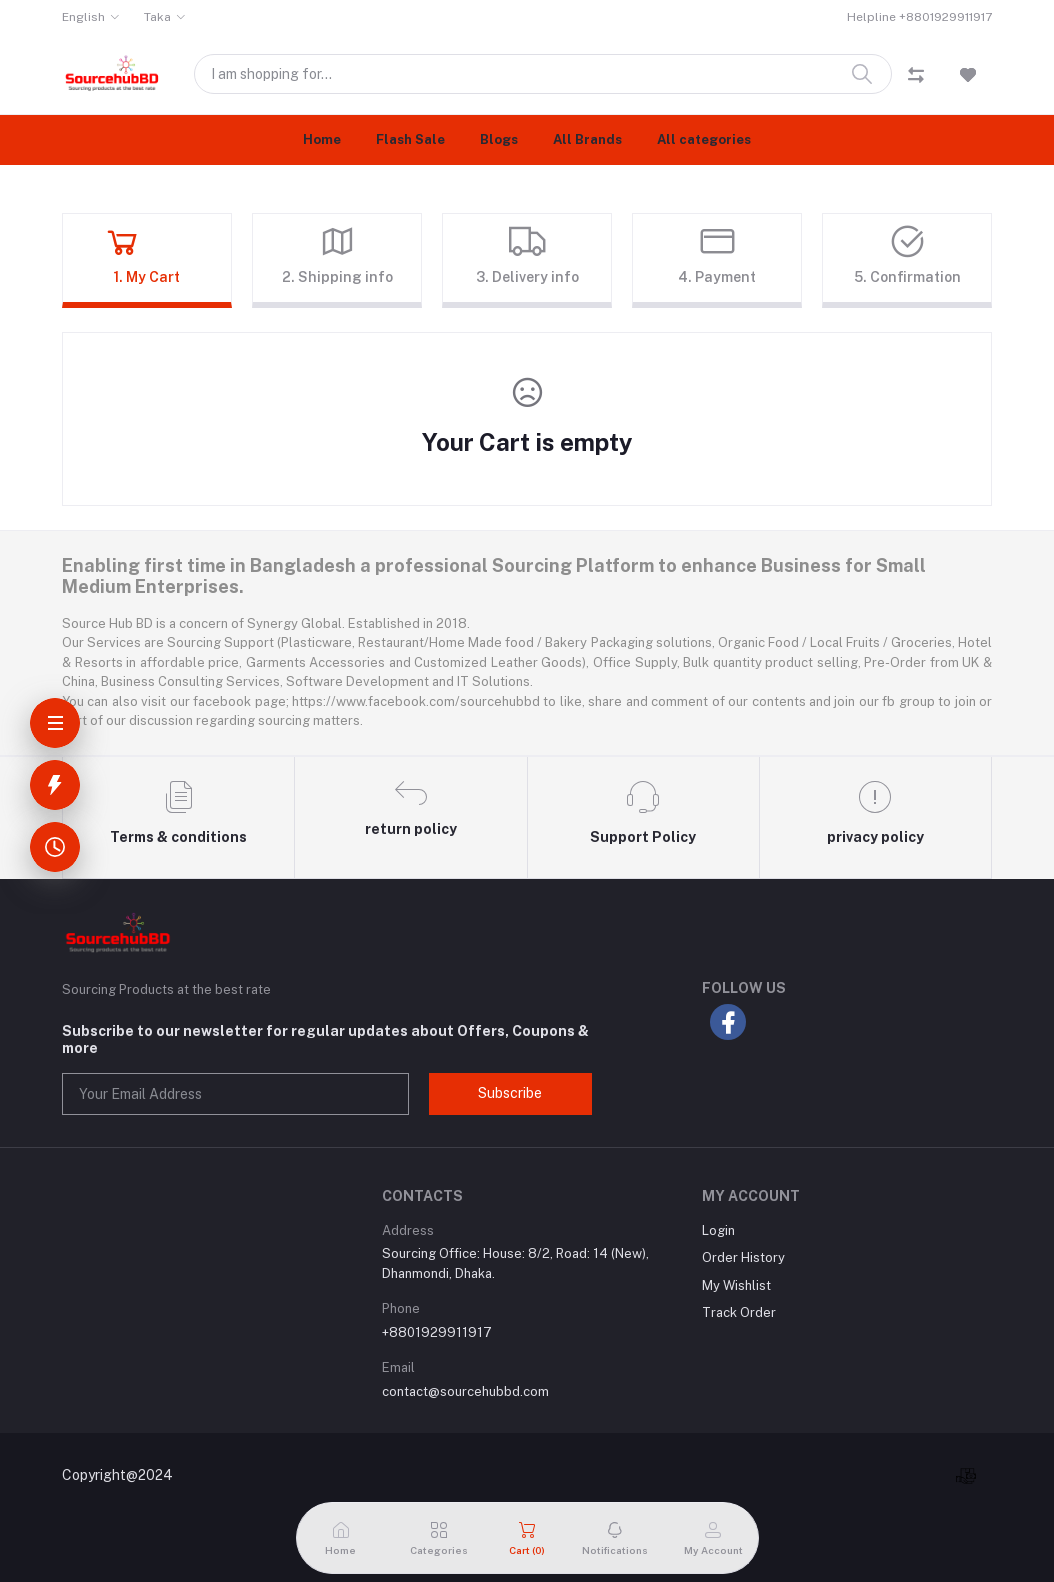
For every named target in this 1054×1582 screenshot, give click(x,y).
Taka (157, 17)
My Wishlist (736, 1285)
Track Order (739, 1312)
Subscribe (510, 1093)
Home (322, 139)
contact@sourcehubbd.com (465, 1391)
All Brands (587, 139)
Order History (743, 1257)
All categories (704, 139)
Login (718, 1230)
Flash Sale (410, 139)
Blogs (499, 139)
